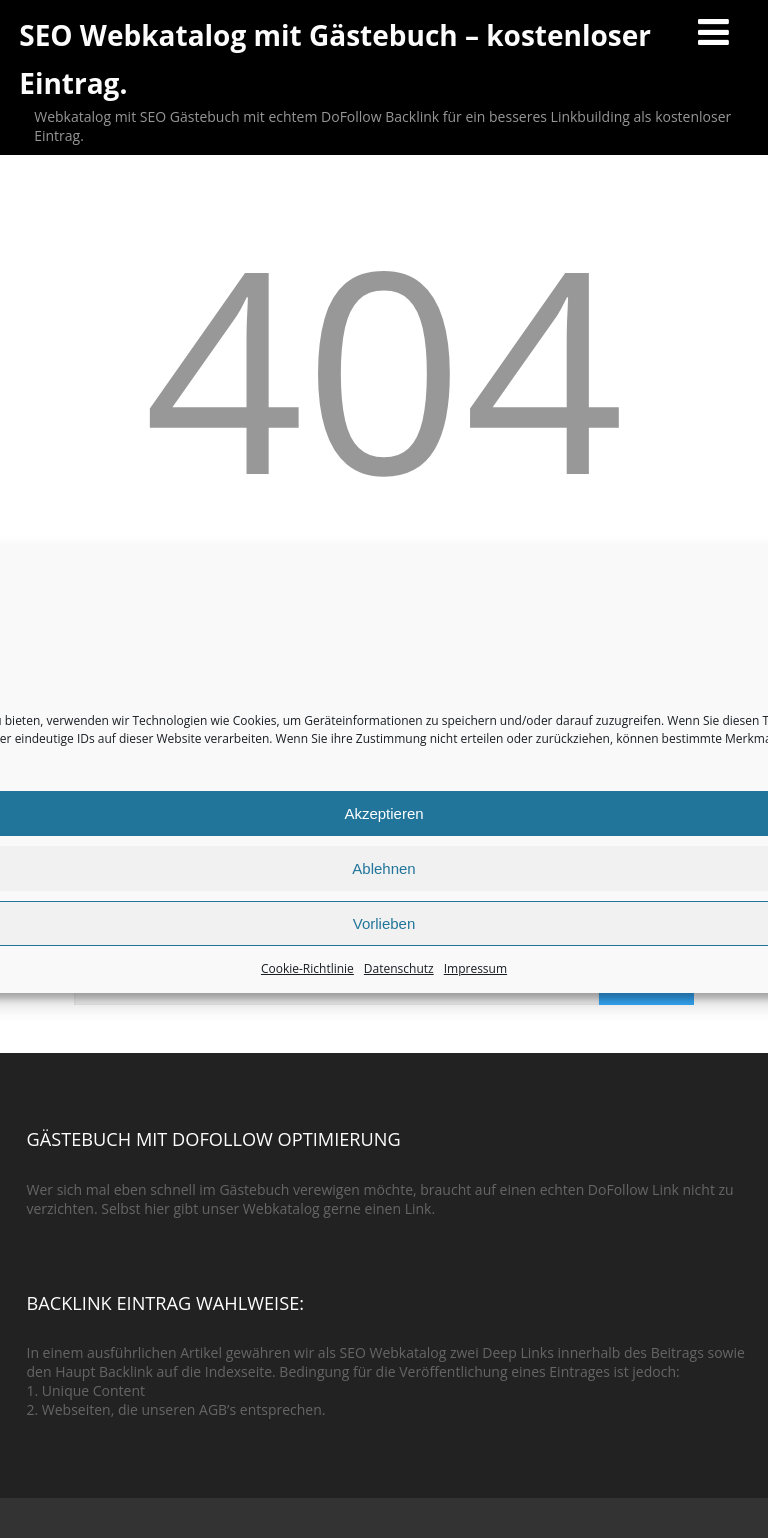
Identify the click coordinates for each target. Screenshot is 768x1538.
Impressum (475, 968)
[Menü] (713, 31)
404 (384, 365)
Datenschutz (399, 968)
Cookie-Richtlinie (307, 968)
